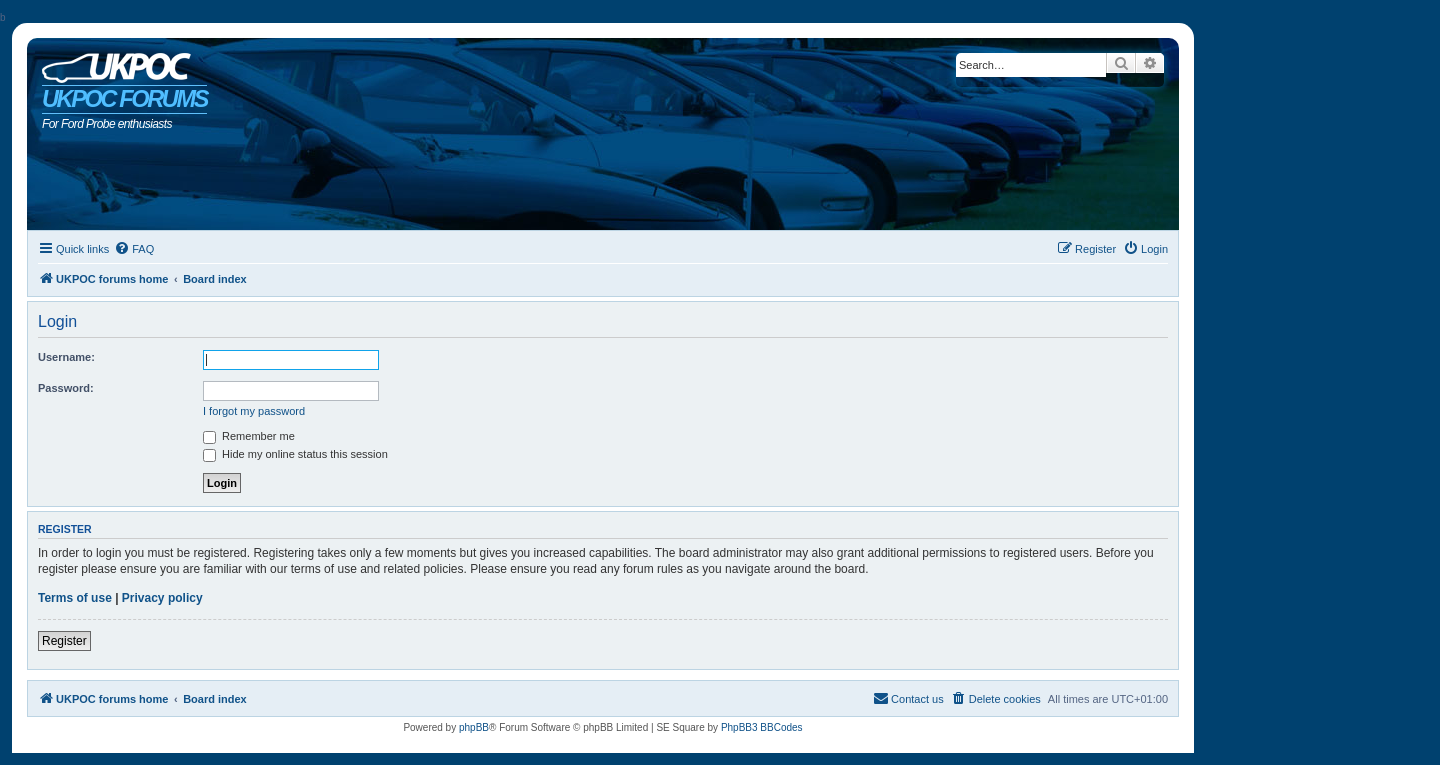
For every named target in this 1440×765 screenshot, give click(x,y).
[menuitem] (134, 249)
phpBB (474, 727)
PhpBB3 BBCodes (762, 727)
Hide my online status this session (295, 454)
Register (64, 641)
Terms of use (75, 598)
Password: (66, 388)
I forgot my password (254, 411)
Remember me (249, 436)
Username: (66, 357)
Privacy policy (162, 598)
